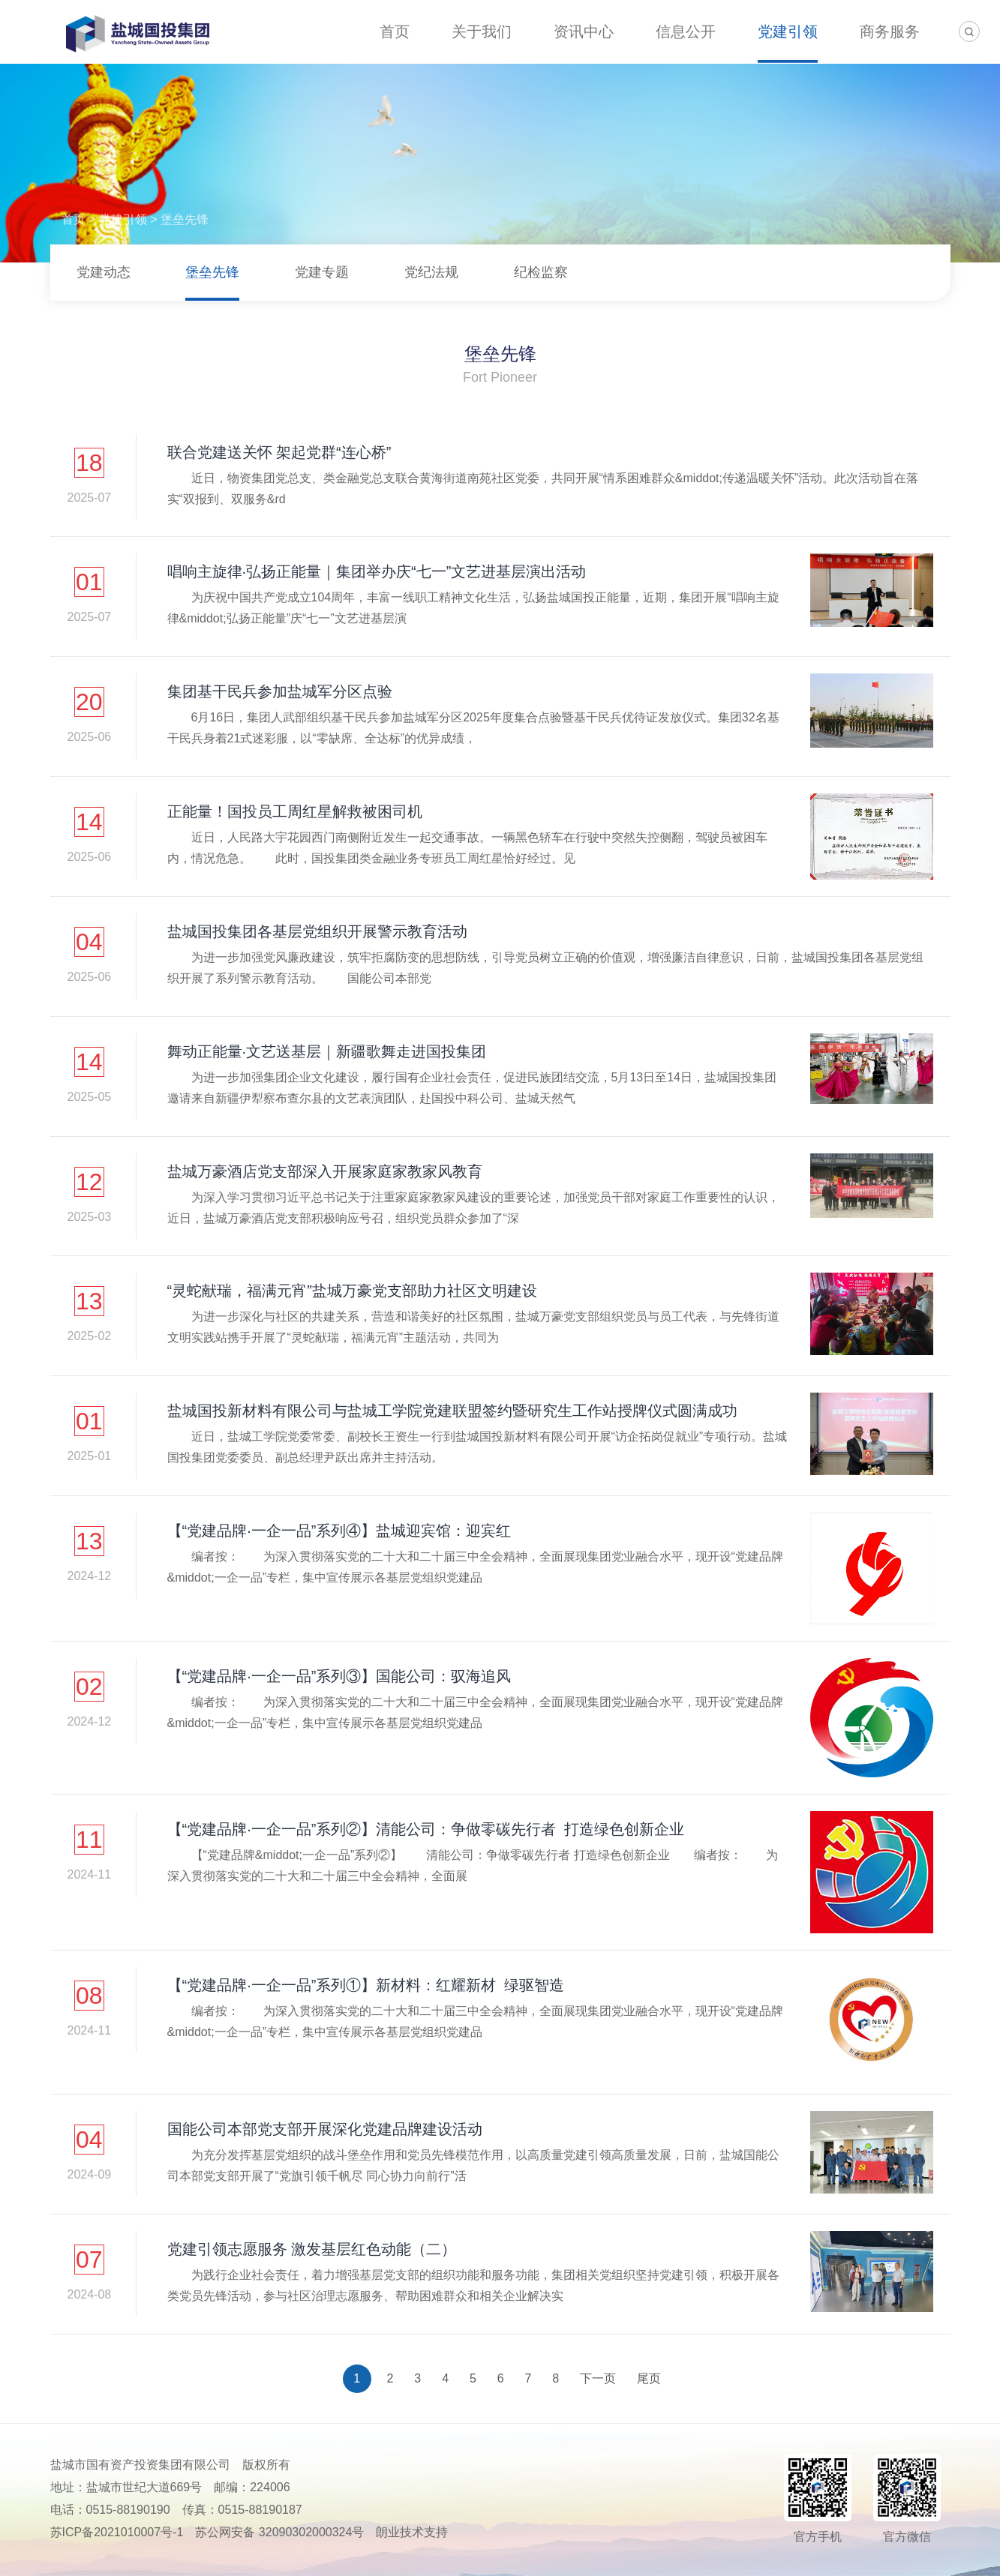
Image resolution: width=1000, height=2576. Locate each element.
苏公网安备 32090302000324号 (279, 2532)
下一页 (598, 2378)
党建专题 (322, 272)
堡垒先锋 (185, 219)
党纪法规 (431, 272)
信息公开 (686, 31)
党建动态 (104, 272)
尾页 (649, 2378)
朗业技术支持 (412, 2532)
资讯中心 (584, 31)
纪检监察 (541, 272)
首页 (395, 31)
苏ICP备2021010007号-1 (117, 2532)
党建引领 (788, 31)
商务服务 (890, 31)
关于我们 (482, 31)
